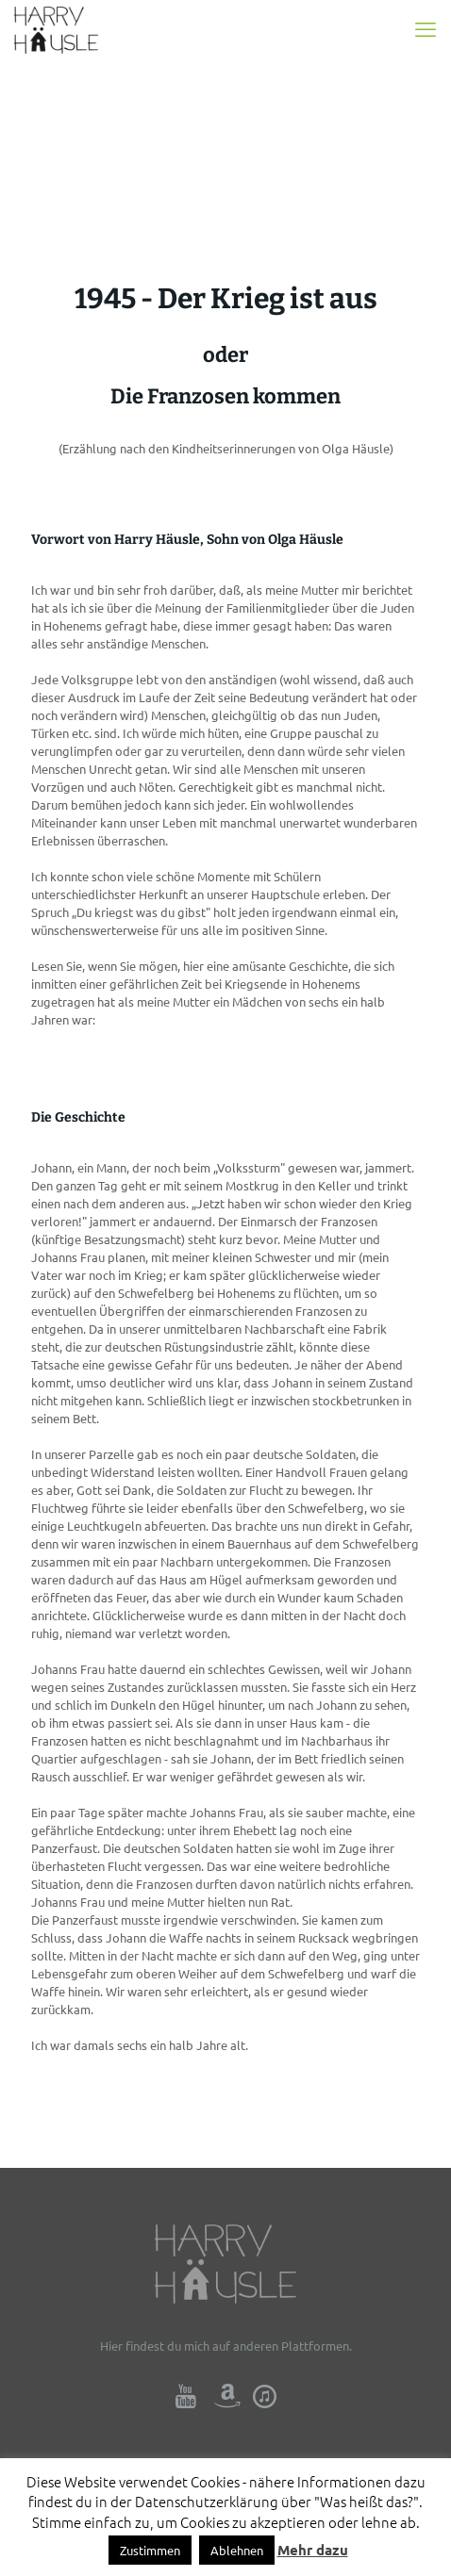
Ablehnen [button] (236, 2550)
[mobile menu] (425, 28)
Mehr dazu (312, 2549)
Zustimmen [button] (150, 2550)
